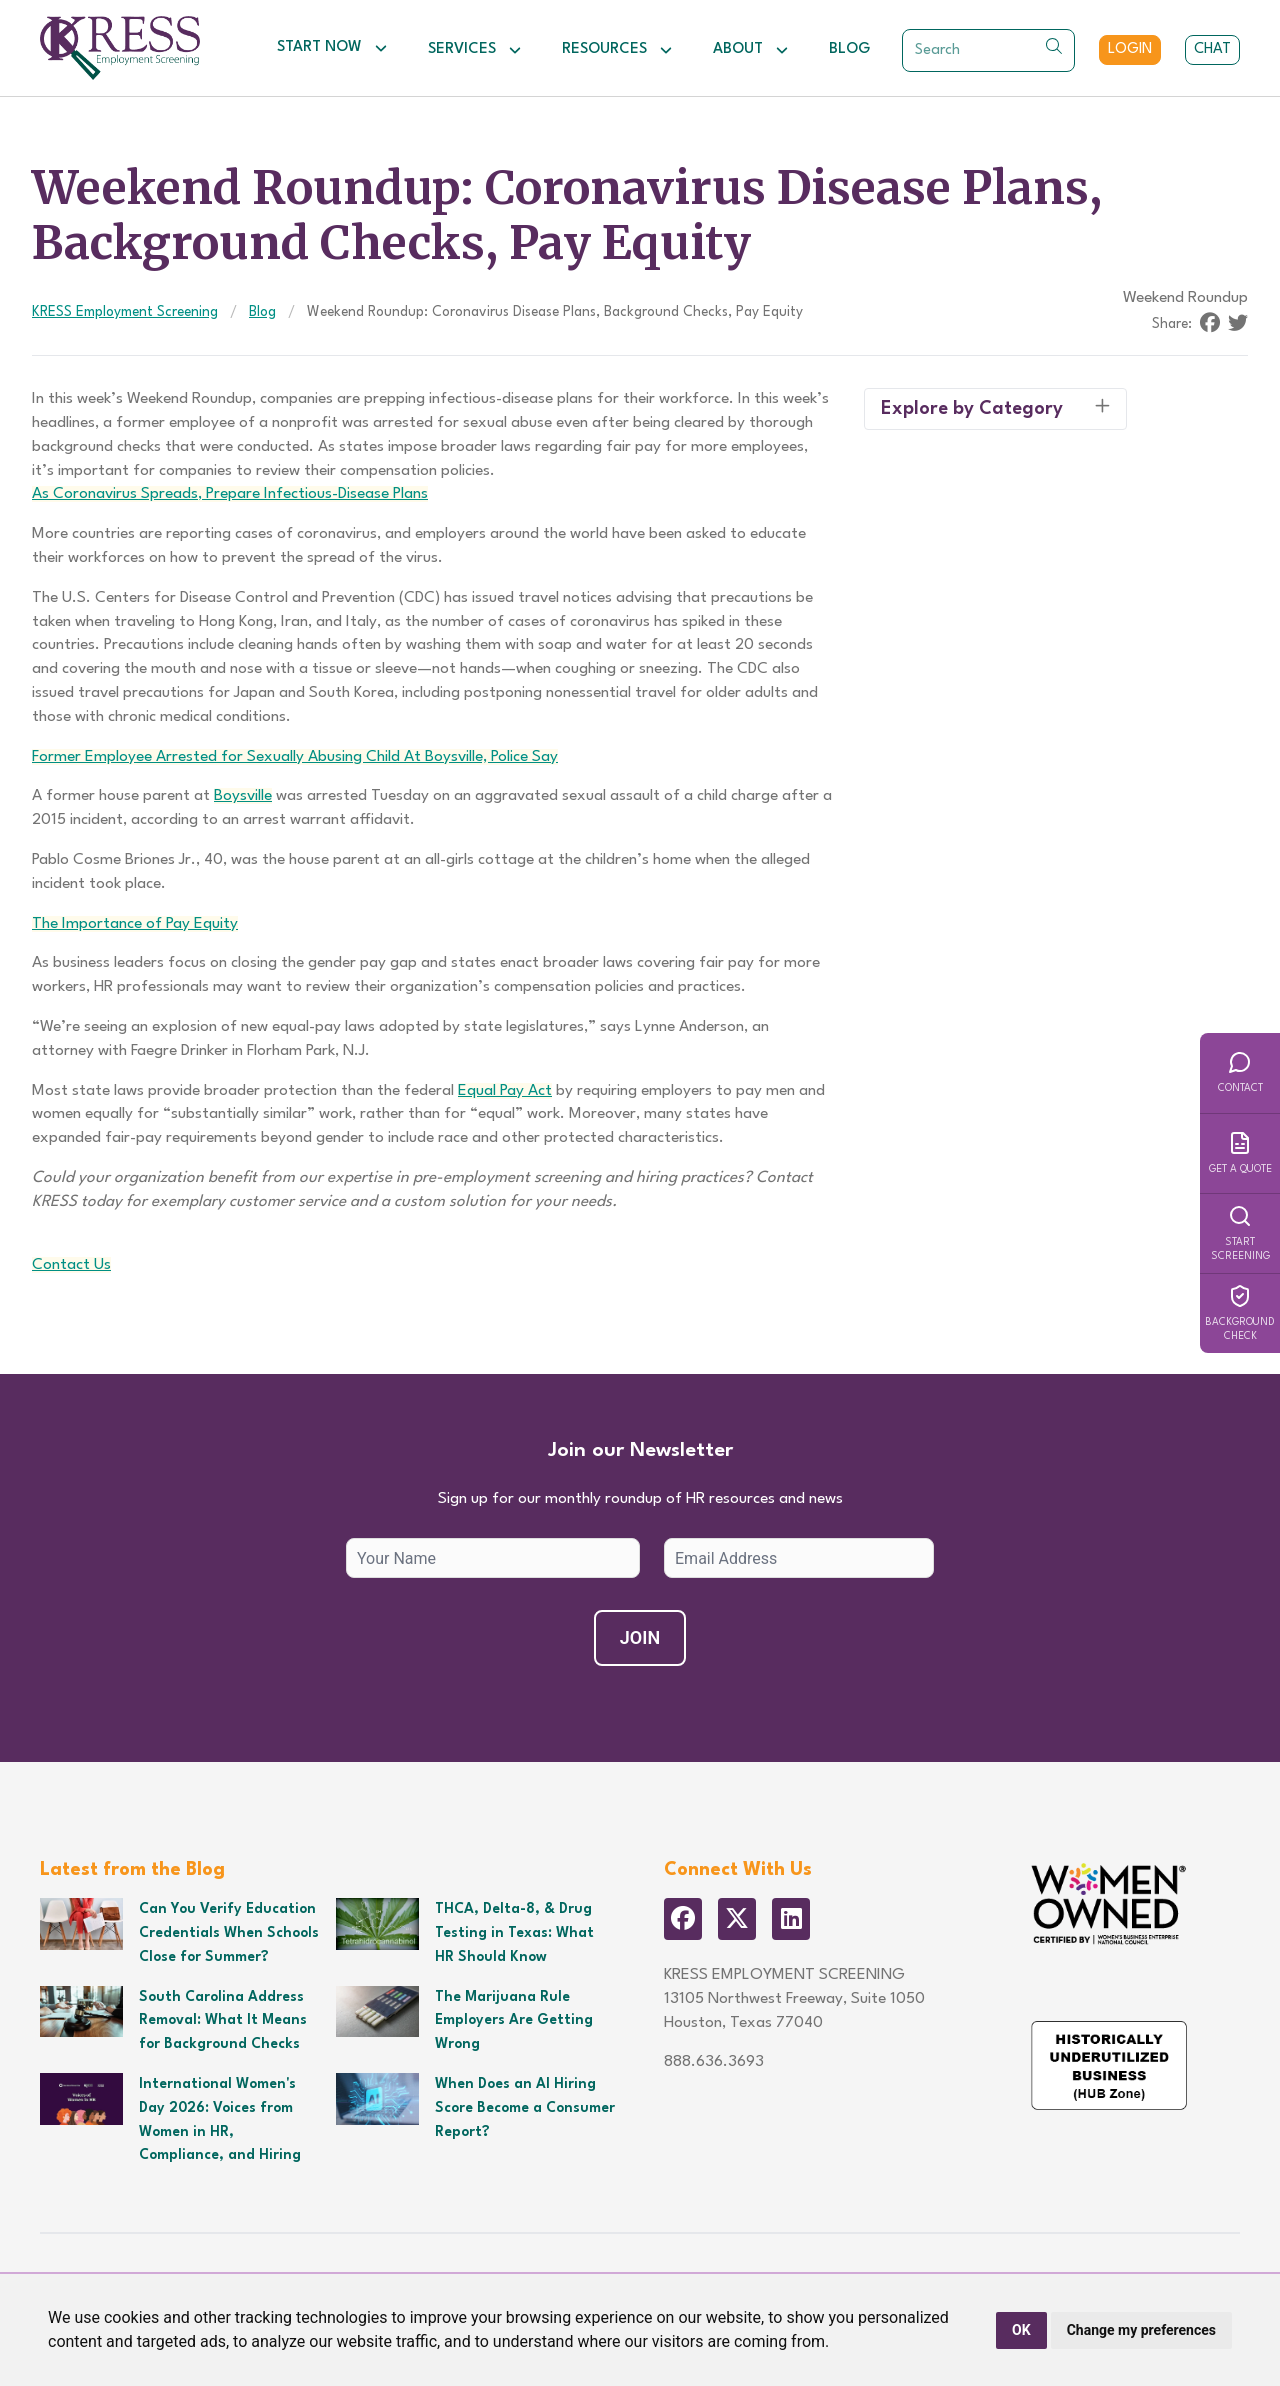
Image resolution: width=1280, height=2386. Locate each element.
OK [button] (1021, 2330)
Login (1130, 49)
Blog (849, 49)
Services (475, 50)
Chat (1212, 49)
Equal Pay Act (505, 1091)
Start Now (332, 48)
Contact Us (71, 1265)
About (751, 50)
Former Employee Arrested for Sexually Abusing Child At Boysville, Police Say (295, 757)
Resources (617, 50)
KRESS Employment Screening (125, 312)
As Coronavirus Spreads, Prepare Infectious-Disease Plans (230, 494)
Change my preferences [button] (1141, 2330)
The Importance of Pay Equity (135, 924)
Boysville (243, 796)
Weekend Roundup (1185, 298)
